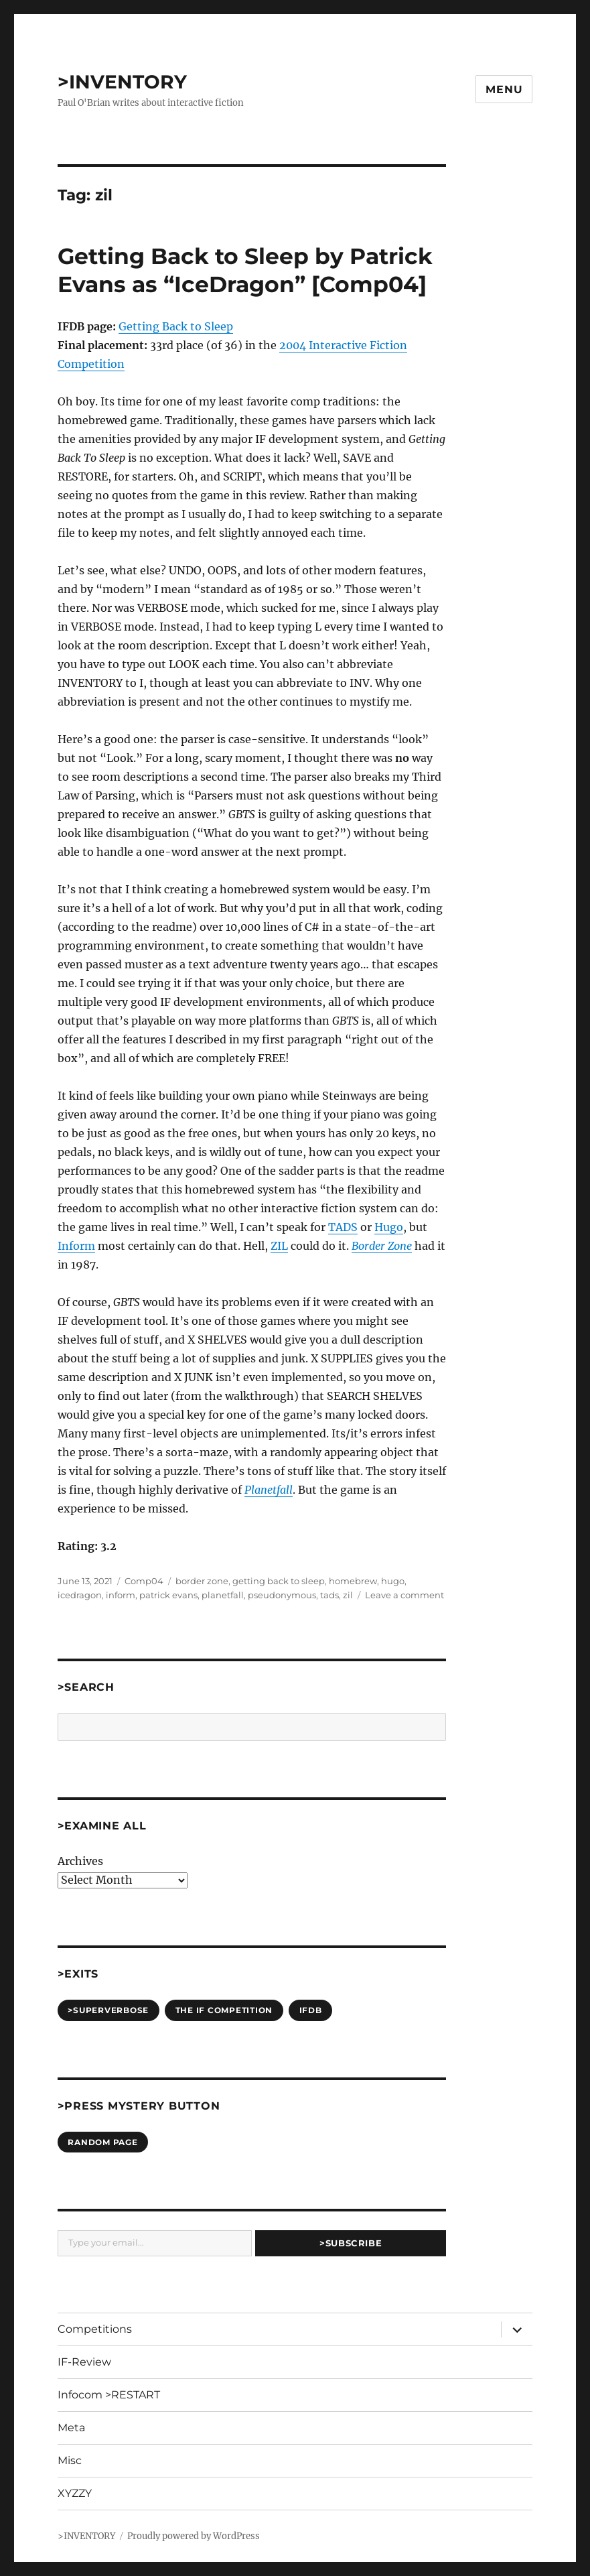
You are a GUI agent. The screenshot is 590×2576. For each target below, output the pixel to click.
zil (348, 1595)
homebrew (353, 1580)
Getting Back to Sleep (176, 326)
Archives (80, 1861)
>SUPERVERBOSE (108, 2010)
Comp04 (144, 1580)
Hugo (388, 1227)
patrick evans (168, 1595)
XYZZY (75, 2493)
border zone (201, 1580)
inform (120, 1595)
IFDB (310, 2010)
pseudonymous (282, 1595)
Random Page (102, 2142)
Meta (71, 2427)
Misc (70, 2460)
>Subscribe (350, 2243)
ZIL (279, 1245)
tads (329, 1595)
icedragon (80, 1595)
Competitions (95, 2329)
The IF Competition (224, 2010)
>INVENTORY (122, 81)
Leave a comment (404, 1595)
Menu (504, 89)
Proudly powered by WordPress (193, 2536)
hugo (392, 1580)
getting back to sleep (278, 1580)
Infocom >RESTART (109, 2394)
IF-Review (84, 2362)
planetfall (223, 1595)
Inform (76, 1245)
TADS (343, 1227)
